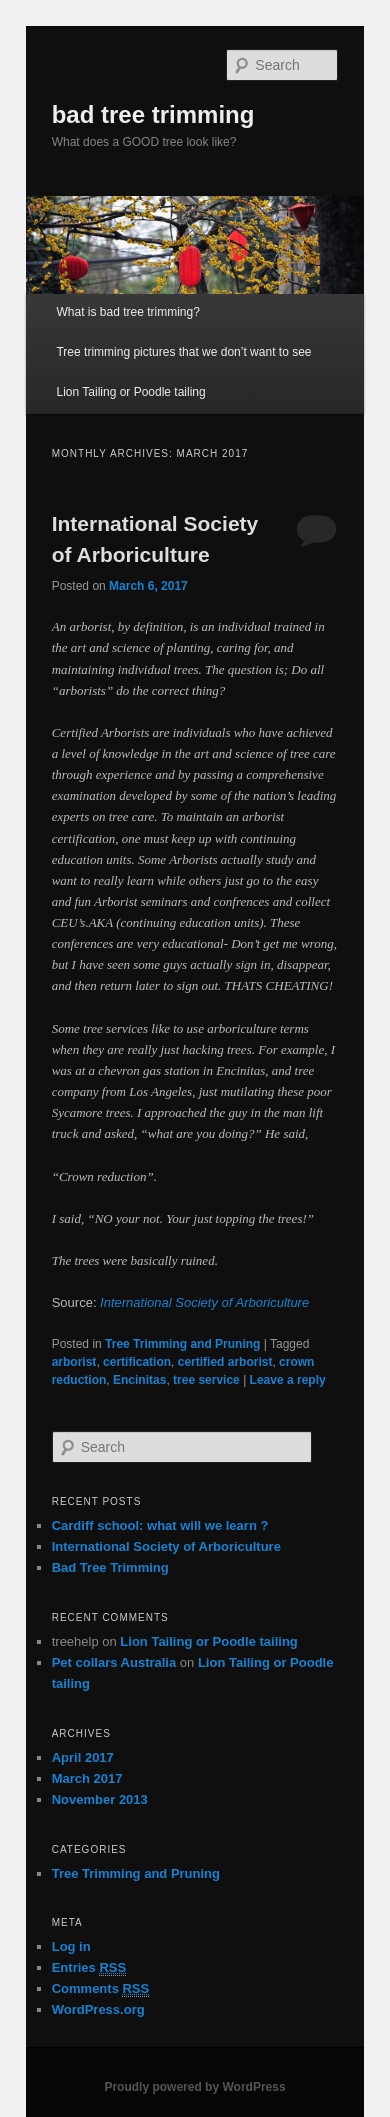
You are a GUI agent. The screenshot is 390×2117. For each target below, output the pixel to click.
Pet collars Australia (114, 1662)
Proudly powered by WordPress (194, 2087)
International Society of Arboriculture (204, 1302)
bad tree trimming (153, 114)
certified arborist (225, 1362)
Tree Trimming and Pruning (182, 1344)
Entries (89, 1968)
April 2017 (83, 1757)
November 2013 (100, 1799)
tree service (206, 1380)
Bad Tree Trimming (110, 1567)
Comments (101, 1989)
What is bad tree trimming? (127, 312)
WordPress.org (98, 2009)
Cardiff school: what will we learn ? (160, 1525)
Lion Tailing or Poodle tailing (130, 392)
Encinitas (139, 1380)
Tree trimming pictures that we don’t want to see (183, 352)
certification (137, 1362)
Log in (71, 1946)
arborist (74, 1362)
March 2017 (87, 1778)
